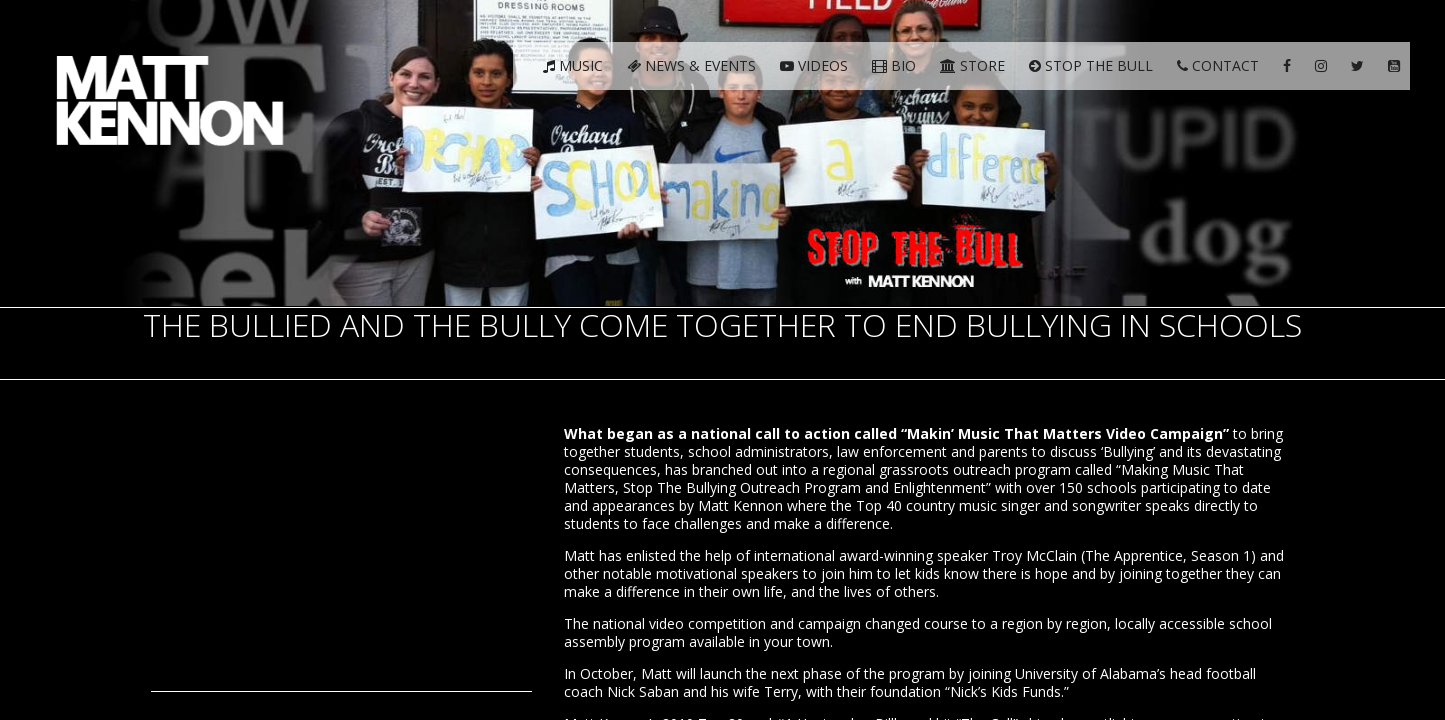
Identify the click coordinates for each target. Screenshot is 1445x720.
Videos (814, 65)
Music (573, 65)
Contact (1218, 65)
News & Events (691, 65)
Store (972, 65)
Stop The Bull (1091, 65)
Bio (894, 65)
